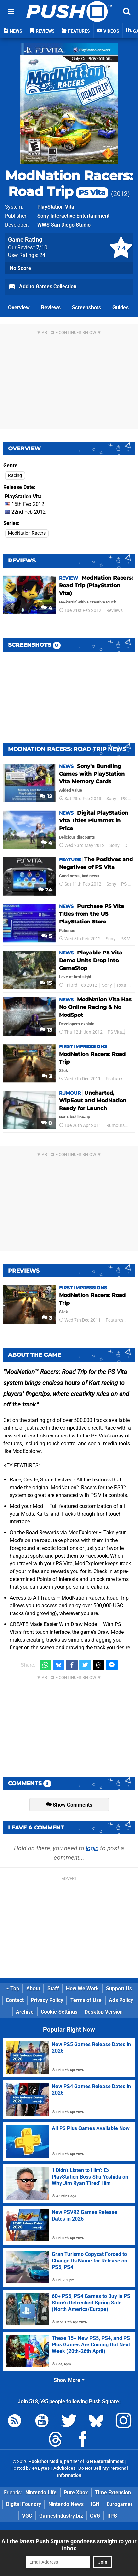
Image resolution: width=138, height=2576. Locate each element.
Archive (25, 2012)
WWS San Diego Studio (64, 225)
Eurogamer (119, 2504)
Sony (111, 798)
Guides (120, 307)
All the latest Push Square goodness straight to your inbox (69, 2544)
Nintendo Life (41, 2492)
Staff (53, 1988)
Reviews (51, 307)
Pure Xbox (76, 2492)
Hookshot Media (45, 2461)
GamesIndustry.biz (61, 2516)
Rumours (115, 1125)
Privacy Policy (47, 2000)
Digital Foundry (23, 2504)
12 (46, 796)
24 (45, 890)
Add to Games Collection (42, 287)
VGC (27, 2516)
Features (114, 1079)
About (33, 1988)
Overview (19, 307)
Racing (15, 475)
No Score (20, 268)
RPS (112, 2516)
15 (46, 983)
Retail (122, 985)
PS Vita (128, 798)
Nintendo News (66, 2504)
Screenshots (86, 307)
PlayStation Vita (55, 207)
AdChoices (63, 2468)
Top (12, 1988)
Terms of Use (86, 2000)
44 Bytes (41, 2468)
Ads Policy (121, 2000)
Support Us (119, 1988)
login (92, 1848)
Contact (15, 2000)
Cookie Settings (59, 2012)
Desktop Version (104, 2012)
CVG (95, 2516)
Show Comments (69, 1805)
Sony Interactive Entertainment (73, 216)
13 (46, 1030)
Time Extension (113, 2492)
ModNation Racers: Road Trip (69, 183)
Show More (69, 2380)
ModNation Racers (27, 533)
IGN (95, 2504)
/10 (41, 247)
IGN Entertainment (104, 2461)
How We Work (82, 1988)
